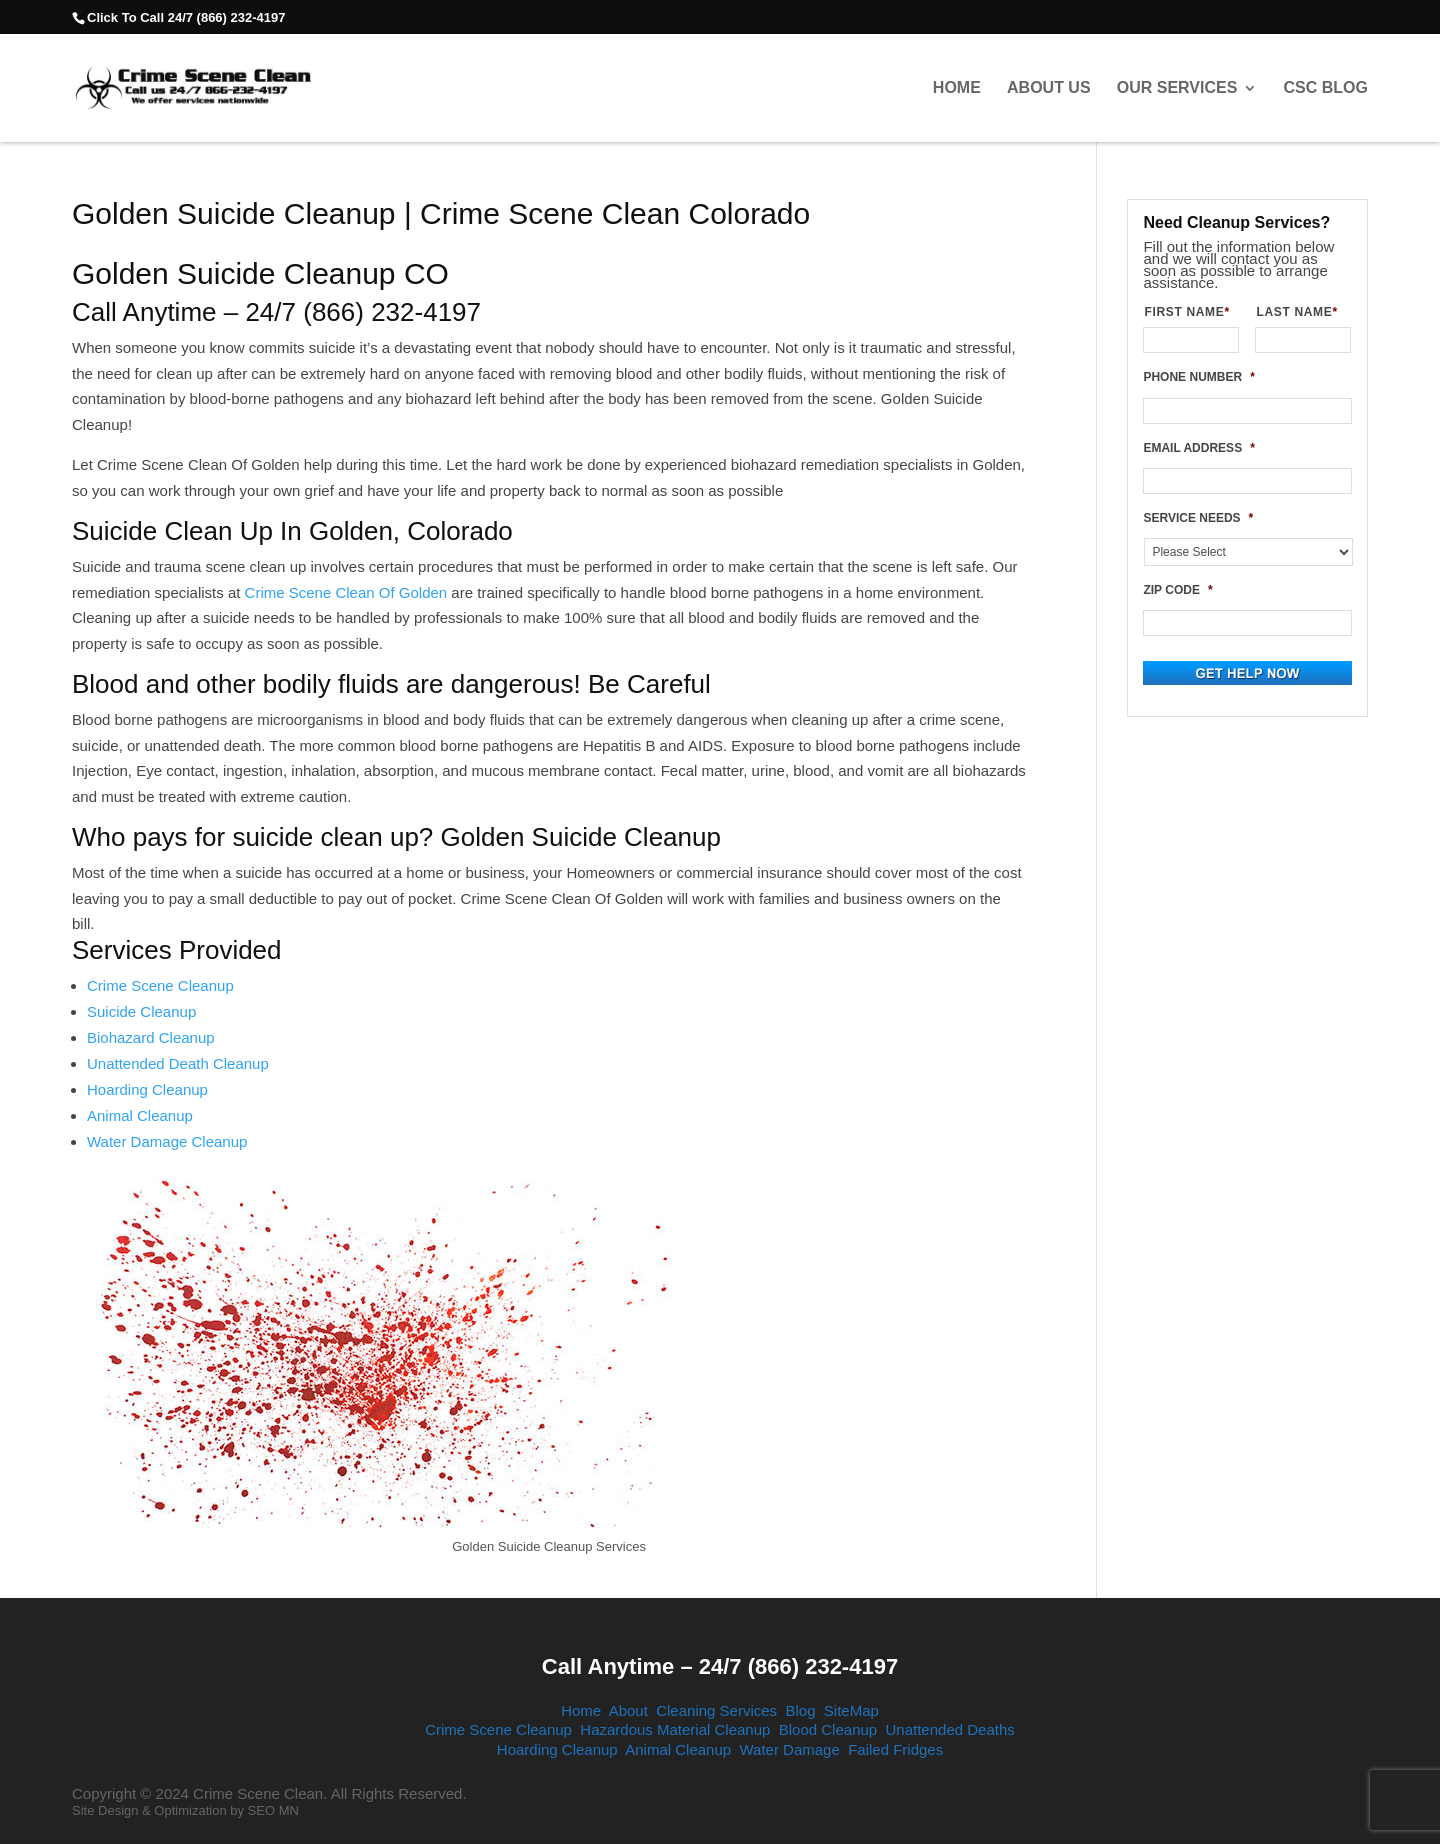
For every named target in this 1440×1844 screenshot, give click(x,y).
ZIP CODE (1177, 590)
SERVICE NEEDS (1198, 518)
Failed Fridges (895, 1749)
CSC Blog (1326, 88)
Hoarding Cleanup (147, 1089)
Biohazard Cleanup (151, 1037)
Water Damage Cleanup (167, 1141)
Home (957, 88)
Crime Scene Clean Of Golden (346, 592)
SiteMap (851, 1710)
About (628, 1710)
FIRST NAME (1191, 312)
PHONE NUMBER (1198, 377)
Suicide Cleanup (141, 1011)
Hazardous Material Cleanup (675, 1729)
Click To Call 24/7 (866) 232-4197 (186, 17)
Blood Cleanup (828, 1729)
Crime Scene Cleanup (160, 985)
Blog (800, 1710)
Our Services (1177, 88)
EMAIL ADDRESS (1198, 448)
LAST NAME (1303, 312)
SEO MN (273, 1810)
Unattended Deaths (950, 1729)
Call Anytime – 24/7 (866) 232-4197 (720, 1666)
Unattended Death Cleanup (178, 1063)
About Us (1049, 88)
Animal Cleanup (140, 1115)
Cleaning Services (716, 1710)
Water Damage (789, 1749)
